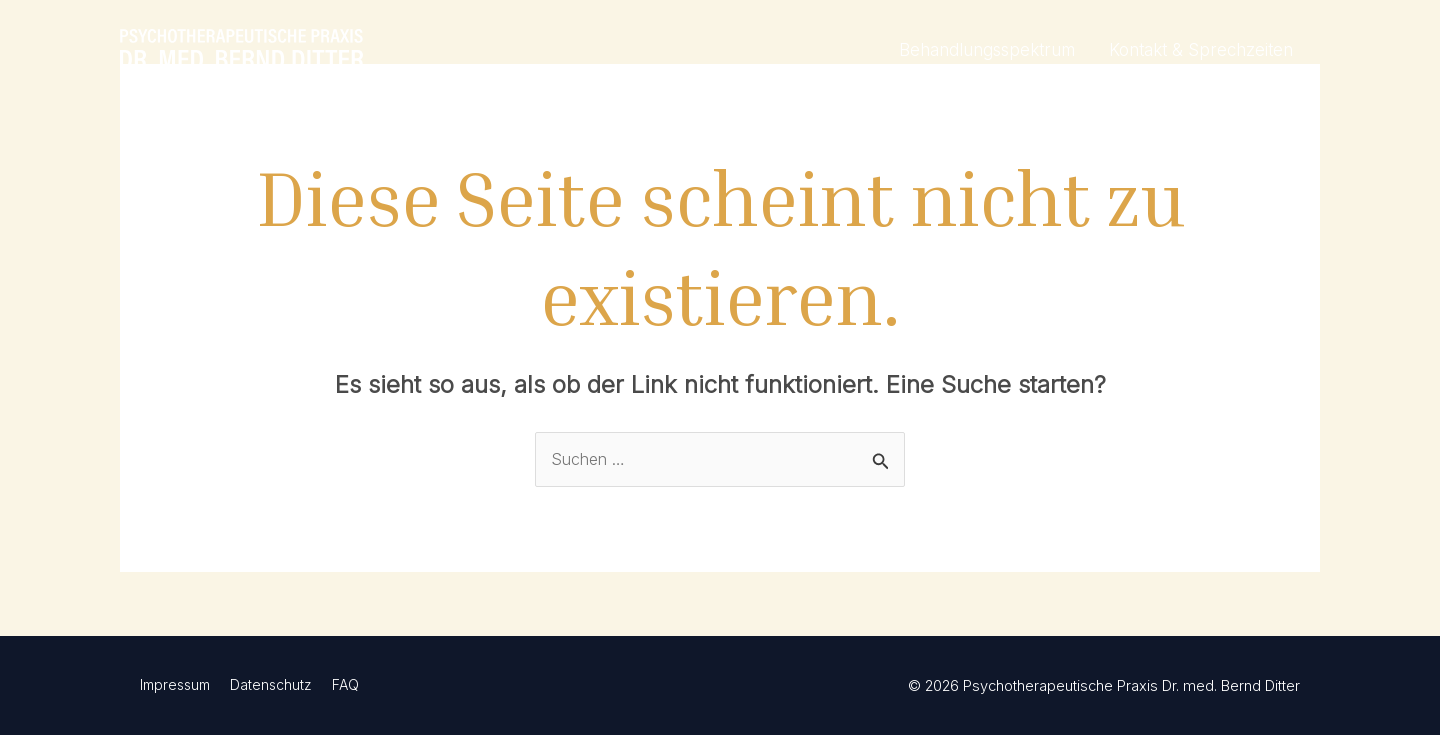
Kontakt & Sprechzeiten (1201, 50)
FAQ (345, 684)
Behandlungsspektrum (987, 50)
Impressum (175, 684)
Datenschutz (271, 684)
